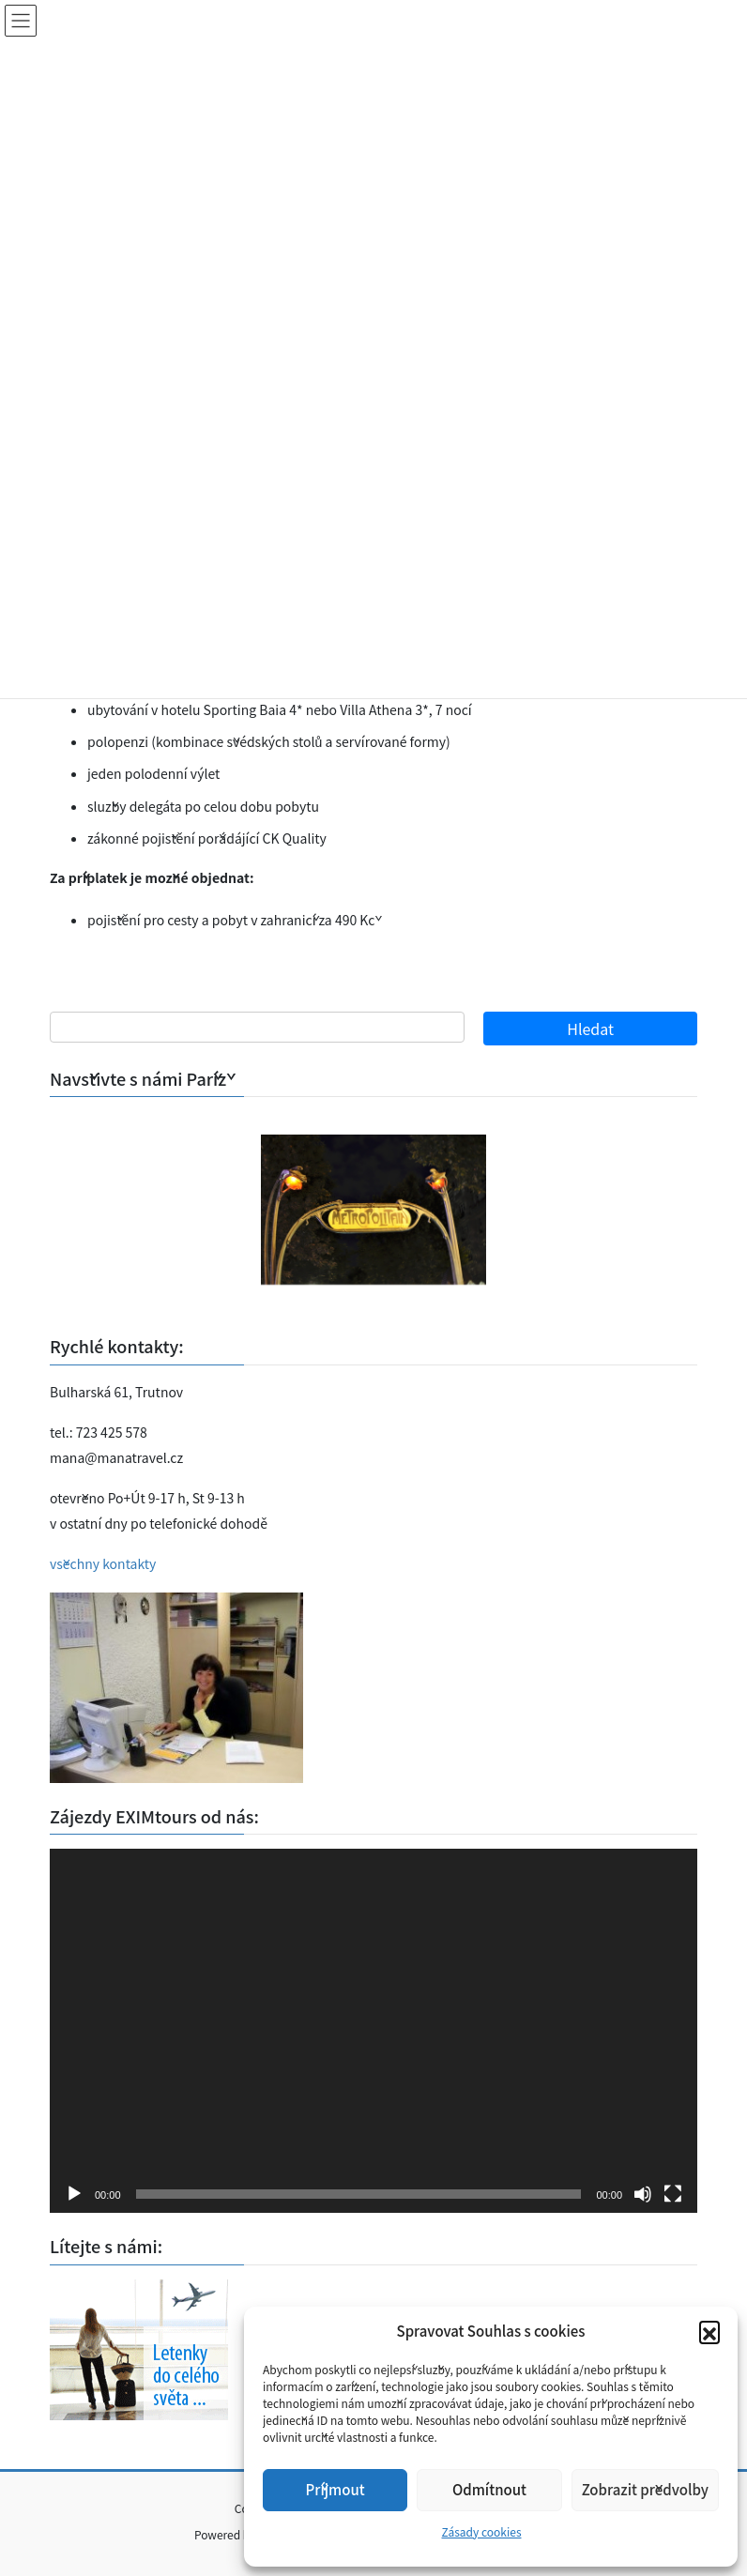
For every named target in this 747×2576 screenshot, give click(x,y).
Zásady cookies (481, 2531)
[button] (709, 2331)
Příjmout (335, 2489)
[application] (373, 2031)
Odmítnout (489, 2489)
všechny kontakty (103, 1563)
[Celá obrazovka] (672, 2194)
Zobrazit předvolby (645, 2489)
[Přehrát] (74, 2194)
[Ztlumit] (642, 2194)
